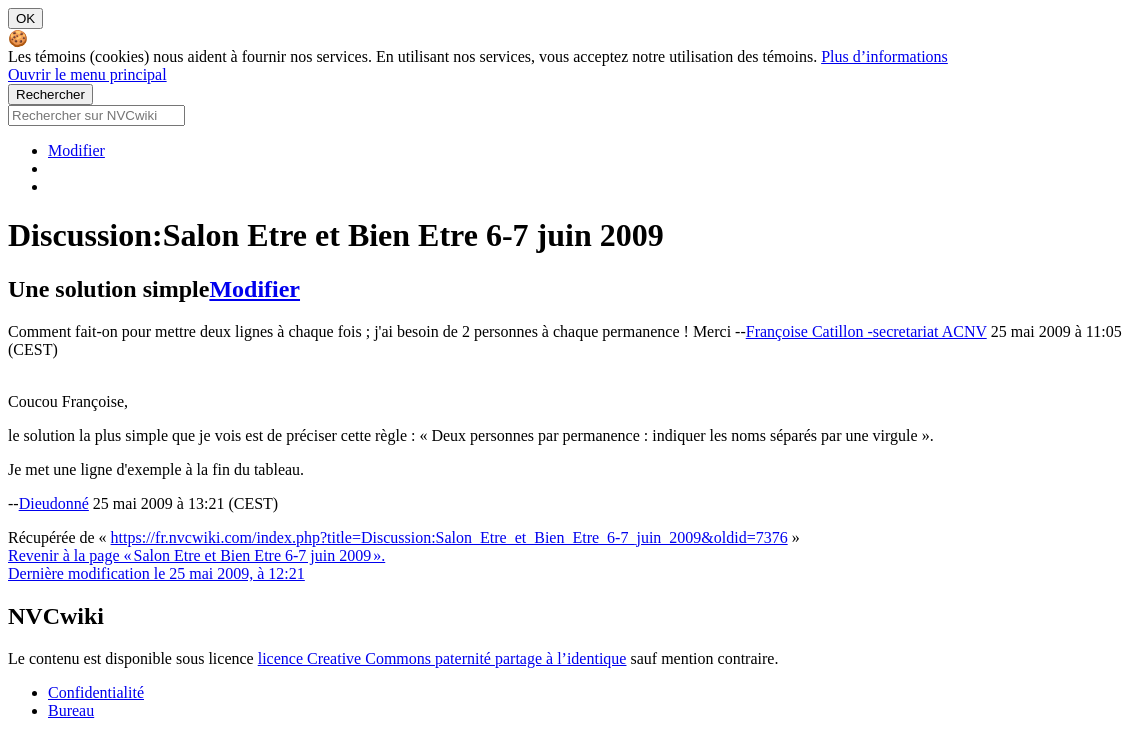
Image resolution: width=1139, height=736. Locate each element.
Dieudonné (54, 503)
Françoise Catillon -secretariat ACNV (866, 331)
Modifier (76, 150)
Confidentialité (96, 692)
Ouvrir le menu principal (87, 74)
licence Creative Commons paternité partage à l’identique (442, 658)
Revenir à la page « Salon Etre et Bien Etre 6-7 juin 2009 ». (196, 555)
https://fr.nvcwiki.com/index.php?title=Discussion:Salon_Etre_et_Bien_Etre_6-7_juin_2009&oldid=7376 (449, 537)
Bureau (71, 710)
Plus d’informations (884, 56)
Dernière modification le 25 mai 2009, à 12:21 (156, 573)
